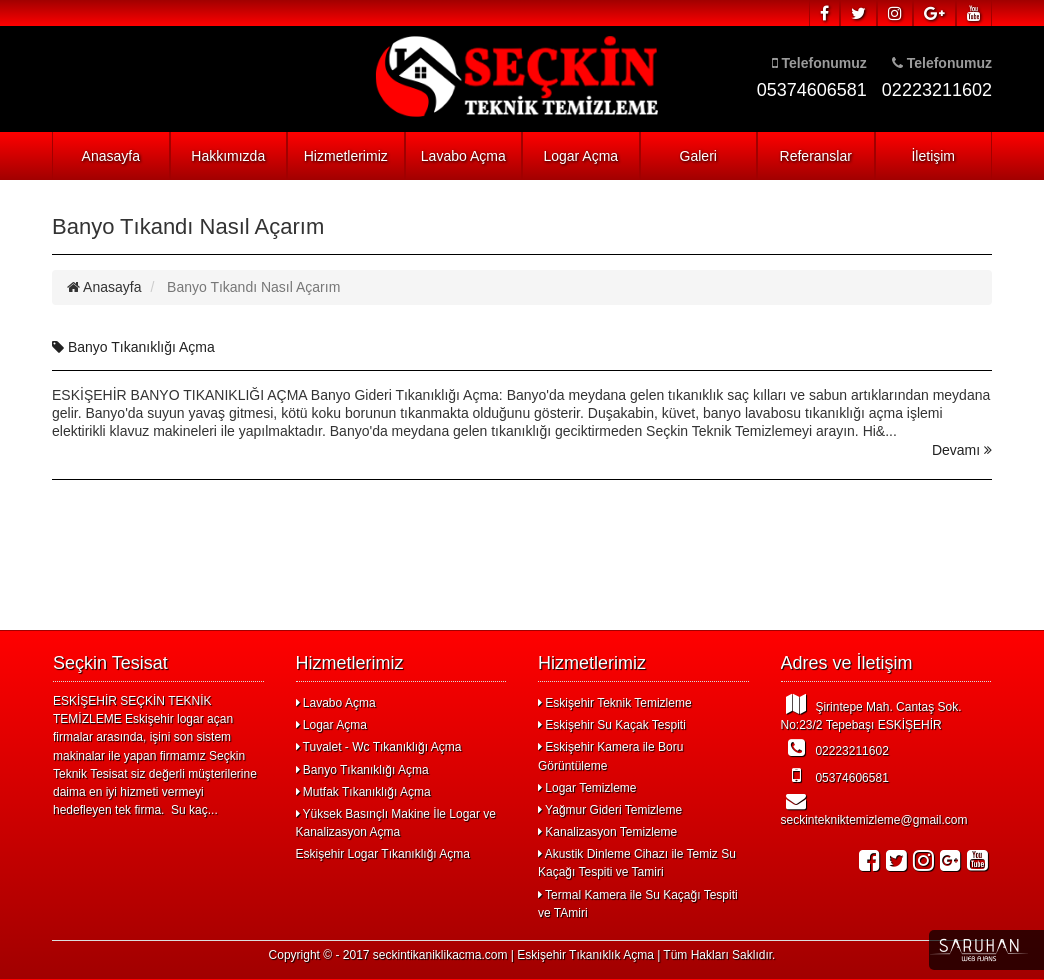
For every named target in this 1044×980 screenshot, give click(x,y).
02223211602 (835, 748)
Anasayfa (111, 156)
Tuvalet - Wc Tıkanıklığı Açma (379, 747)
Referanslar (816, 156)
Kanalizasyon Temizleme (607, 832)
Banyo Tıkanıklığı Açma (133, 347)
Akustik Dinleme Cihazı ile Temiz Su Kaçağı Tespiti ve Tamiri (637, 863)
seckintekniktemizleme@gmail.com (874, 809)
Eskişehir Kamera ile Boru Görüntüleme (610, 756)
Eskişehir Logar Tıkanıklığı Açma (383, 854)
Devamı (962, 450)
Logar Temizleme (587, 788)
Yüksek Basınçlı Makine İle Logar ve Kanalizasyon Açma (396, 823)
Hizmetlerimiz (346, 156)
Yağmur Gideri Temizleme (610, 810)
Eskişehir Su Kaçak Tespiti (612, 725)
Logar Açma (580, 156)
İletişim (933, 156)
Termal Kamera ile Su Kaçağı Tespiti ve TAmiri (638, 904)
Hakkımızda (228, 156)
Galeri (698, 156)
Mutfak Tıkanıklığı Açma (363, 792)
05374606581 (835, 775)
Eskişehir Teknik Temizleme (615, 703)
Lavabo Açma (463, 156)
